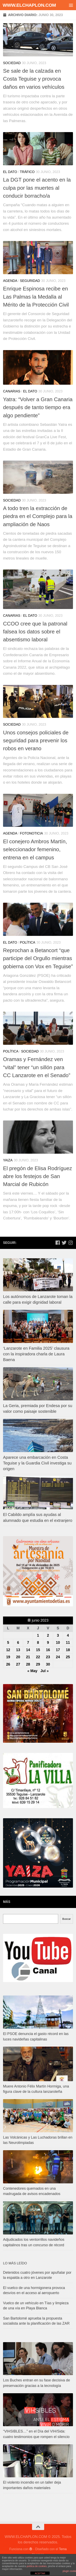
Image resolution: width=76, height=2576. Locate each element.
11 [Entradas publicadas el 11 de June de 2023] (68, 1643)
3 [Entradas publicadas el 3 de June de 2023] (58, 1635)
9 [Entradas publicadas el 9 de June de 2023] (48, 1643)
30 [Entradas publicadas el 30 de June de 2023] (48, 1664)
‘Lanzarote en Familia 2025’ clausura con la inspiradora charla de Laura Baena (36, 1354)
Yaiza (8, 1160)
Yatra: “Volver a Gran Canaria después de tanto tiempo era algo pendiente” (38, 407)
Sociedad (12, 63)
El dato (10, 172)
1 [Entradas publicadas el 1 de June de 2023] (38, 1635)
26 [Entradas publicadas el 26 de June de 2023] (8, 1664)
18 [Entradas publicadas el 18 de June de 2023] (68, 1650)
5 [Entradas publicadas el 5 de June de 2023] (8, 1643)
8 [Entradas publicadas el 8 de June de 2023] (38, 1643)
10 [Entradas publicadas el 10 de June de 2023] (58, 1643)
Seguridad (30, 281)
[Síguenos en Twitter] (64, 1242)
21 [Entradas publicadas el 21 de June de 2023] (28, 1657)
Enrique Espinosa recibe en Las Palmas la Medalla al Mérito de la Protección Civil (36, 297)
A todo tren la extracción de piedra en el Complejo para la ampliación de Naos (37, 516)
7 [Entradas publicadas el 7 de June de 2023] (28, 1643)
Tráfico (27, 172)
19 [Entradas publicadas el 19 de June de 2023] (8, 1657)
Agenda (10, 281)
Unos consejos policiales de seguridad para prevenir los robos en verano (36, 740)
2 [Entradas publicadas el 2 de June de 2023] (48, 1635)
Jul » (44, 1671)
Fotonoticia (31, 833)
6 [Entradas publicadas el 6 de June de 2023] (18, 1643)
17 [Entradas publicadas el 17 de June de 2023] (58, 1650)
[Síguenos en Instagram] (70, 1242)
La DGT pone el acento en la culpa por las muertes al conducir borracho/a (37, 188)
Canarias (11, 391)
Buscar (66, 1918)
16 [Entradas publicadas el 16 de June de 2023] (48, 1650)
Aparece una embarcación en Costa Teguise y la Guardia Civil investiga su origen (37, 1463)
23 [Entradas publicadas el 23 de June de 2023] (48, 1657)
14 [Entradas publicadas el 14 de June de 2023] (28, 1650)
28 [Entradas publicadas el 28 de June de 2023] (28, 1664)
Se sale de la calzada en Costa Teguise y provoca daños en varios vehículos (33, 79)
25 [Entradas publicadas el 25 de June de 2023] (68, 1657)
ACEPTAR (40, 2573)
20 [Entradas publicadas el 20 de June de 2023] (18, 1657)
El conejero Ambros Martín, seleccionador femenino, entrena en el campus (35, 849)
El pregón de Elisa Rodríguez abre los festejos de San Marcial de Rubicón (37, 1176)
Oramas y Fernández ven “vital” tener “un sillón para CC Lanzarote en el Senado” (36, 1067)
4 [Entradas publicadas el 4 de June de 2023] (68, 1635)
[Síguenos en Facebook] (57, 1242)
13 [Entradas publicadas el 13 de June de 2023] (18, 1650)
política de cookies (37, 2566)
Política (27, 942)
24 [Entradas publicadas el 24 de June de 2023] (58, 1657)
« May (32, 1671)
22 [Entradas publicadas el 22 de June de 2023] (38, 1657)
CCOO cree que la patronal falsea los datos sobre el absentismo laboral (35, 632)
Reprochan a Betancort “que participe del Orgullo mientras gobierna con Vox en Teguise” (38, 958)
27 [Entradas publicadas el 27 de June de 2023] (18, 1664)
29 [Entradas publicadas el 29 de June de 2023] (38, 1664)
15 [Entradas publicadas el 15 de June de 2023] (38, 1650)
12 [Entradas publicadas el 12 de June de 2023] (8, 1650)
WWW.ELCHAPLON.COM (29, 5)
